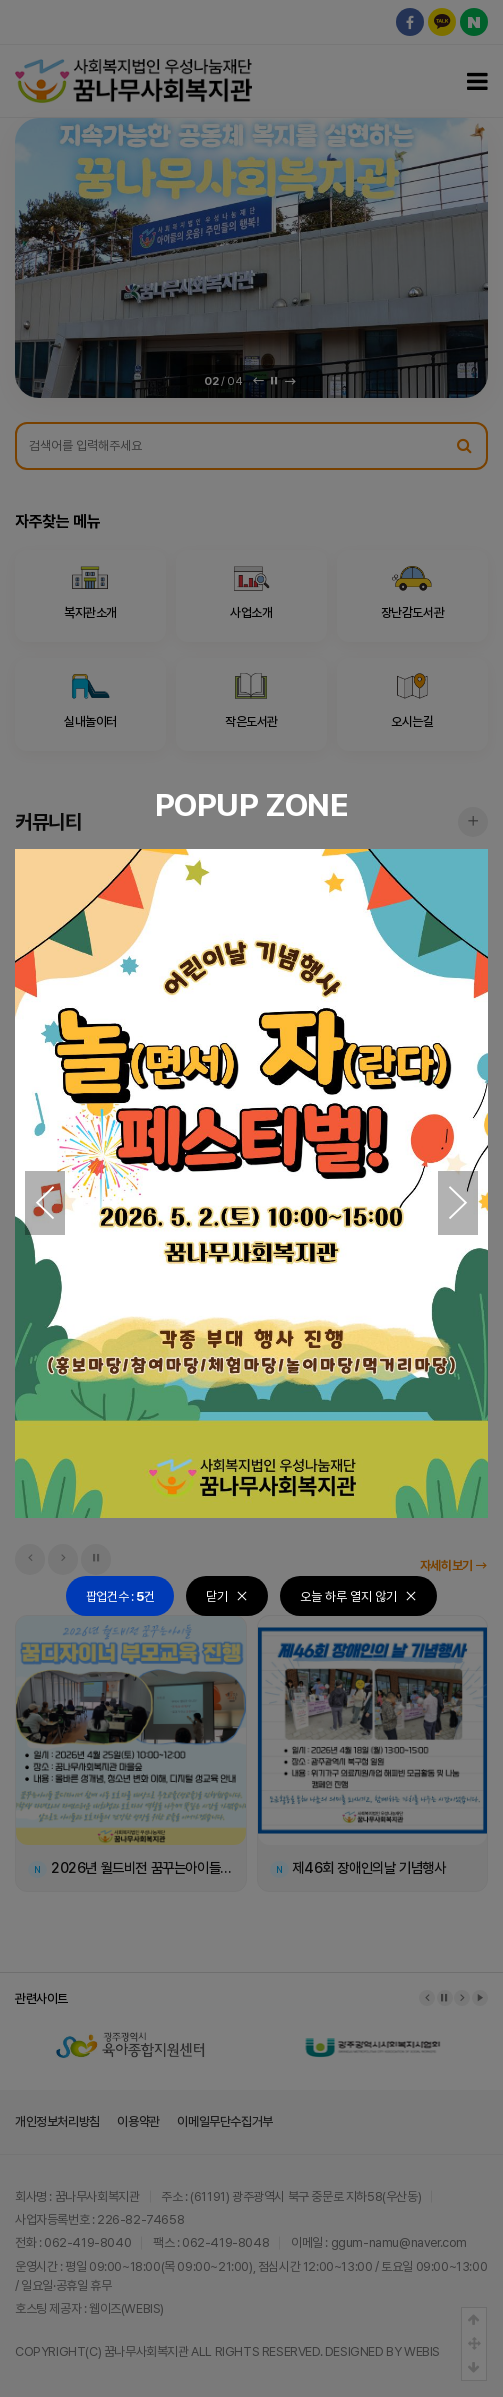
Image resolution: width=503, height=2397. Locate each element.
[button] (45, 1203)
